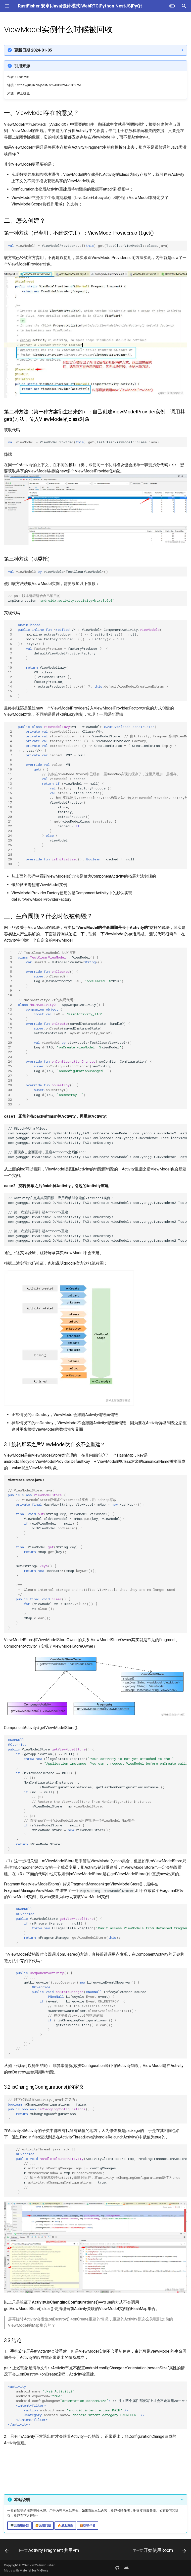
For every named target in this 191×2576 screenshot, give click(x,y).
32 (10, 1099)
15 (10, 691)
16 (10, 696)
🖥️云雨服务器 (19, 2525)
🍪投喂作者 (87, 2525)
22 (10, 826)
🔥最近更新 (65, 2525)
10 (10, 667)
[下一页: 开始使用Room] (159, 2551)
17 (10, 802)
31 (10, 1095)
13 (10, 681)
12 (10, 677)
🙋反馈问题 (43, 2525)
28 (10, 854)
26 (10, 845)
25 (10, 840)
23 (10, 831)
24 (10, 835)
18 (10, 807)
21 (10, 821)
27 (10, 849)
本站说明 (22, 2499)
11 (10, 672)
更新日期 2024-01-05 (33, 50)
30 (10, 864)
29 (10, 859)
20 (10, 816)
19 (10, 812)
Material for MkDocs (34, 2570)
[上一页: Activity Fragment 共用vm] (43, 2551)
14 (10, 686)
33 (10, 1104)
